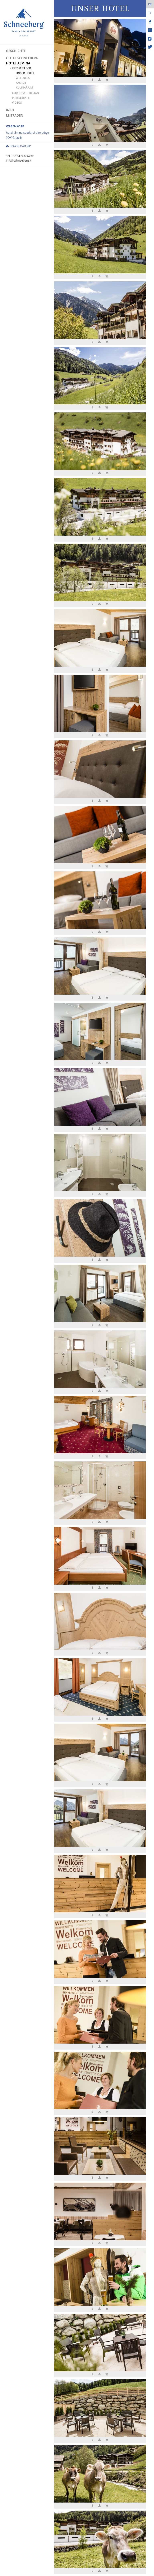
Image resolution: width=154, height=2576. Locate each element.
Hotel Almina (18, 63)
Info (10, 110)
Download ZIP (18, 146)
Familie (21, 82)
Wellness (23, 78)
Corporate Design (25, 93)
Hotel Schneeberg (22, 58)
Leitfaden (14, 115)
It (150, 13)
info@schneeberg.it (18, 160)
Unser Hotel (25, 73)
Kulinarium (24, 87)
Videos (17, 102)
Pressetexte (20, 98)
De (150, 4)
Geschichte (16, 51)
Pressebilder (21, 68)
